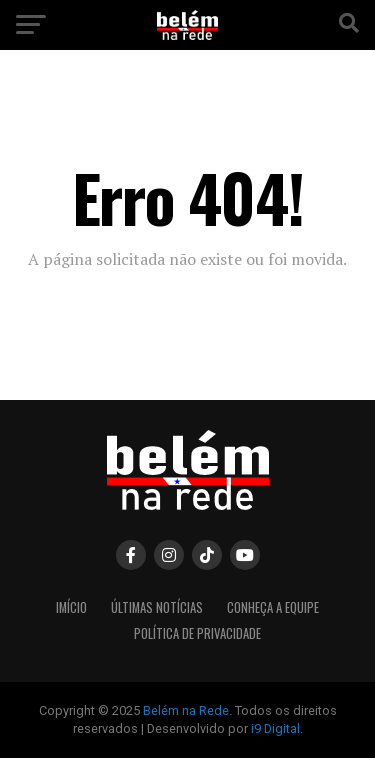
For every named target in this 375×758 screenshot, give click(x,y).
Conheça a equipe (273, 607)
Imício (71, 607)
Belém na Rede (186, 710)
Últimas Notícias (157, 607)
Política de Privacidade (197, 633)
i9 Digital (275, 728)
